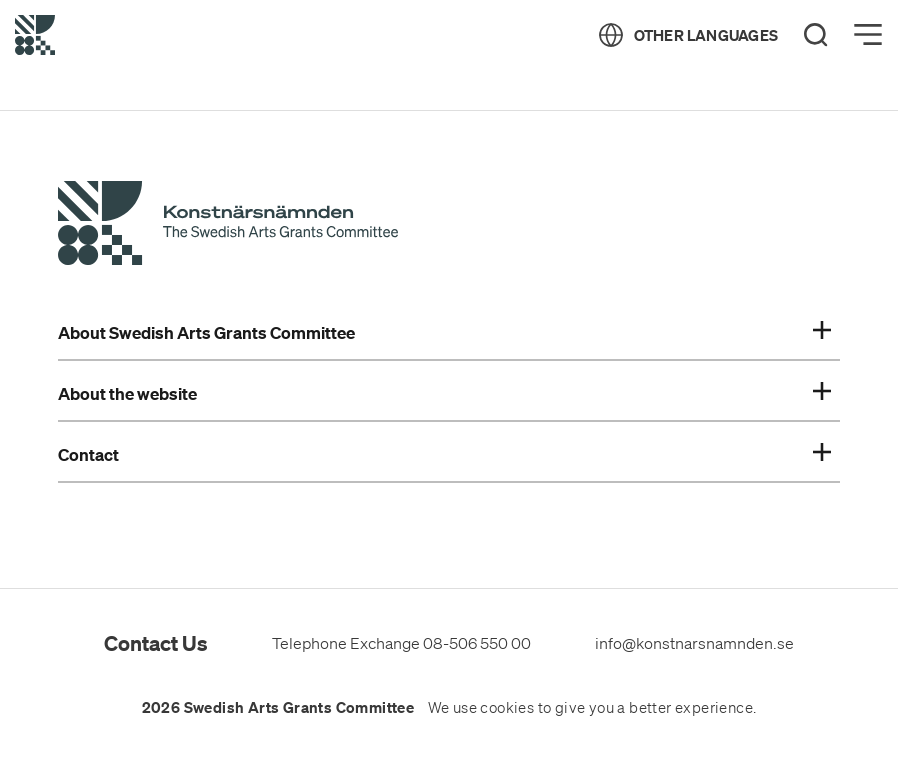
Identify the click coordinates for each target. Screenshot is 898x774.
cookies (507, 708)
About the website (444, 394)
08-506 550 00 (477, 643)
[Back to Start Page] (35, 35)
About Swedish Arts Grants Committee (444, 333)
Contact (444, 455)
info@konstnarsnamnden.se (694, 643)
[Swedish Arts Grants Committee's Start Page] (228, 226)
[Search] (816, 35)
